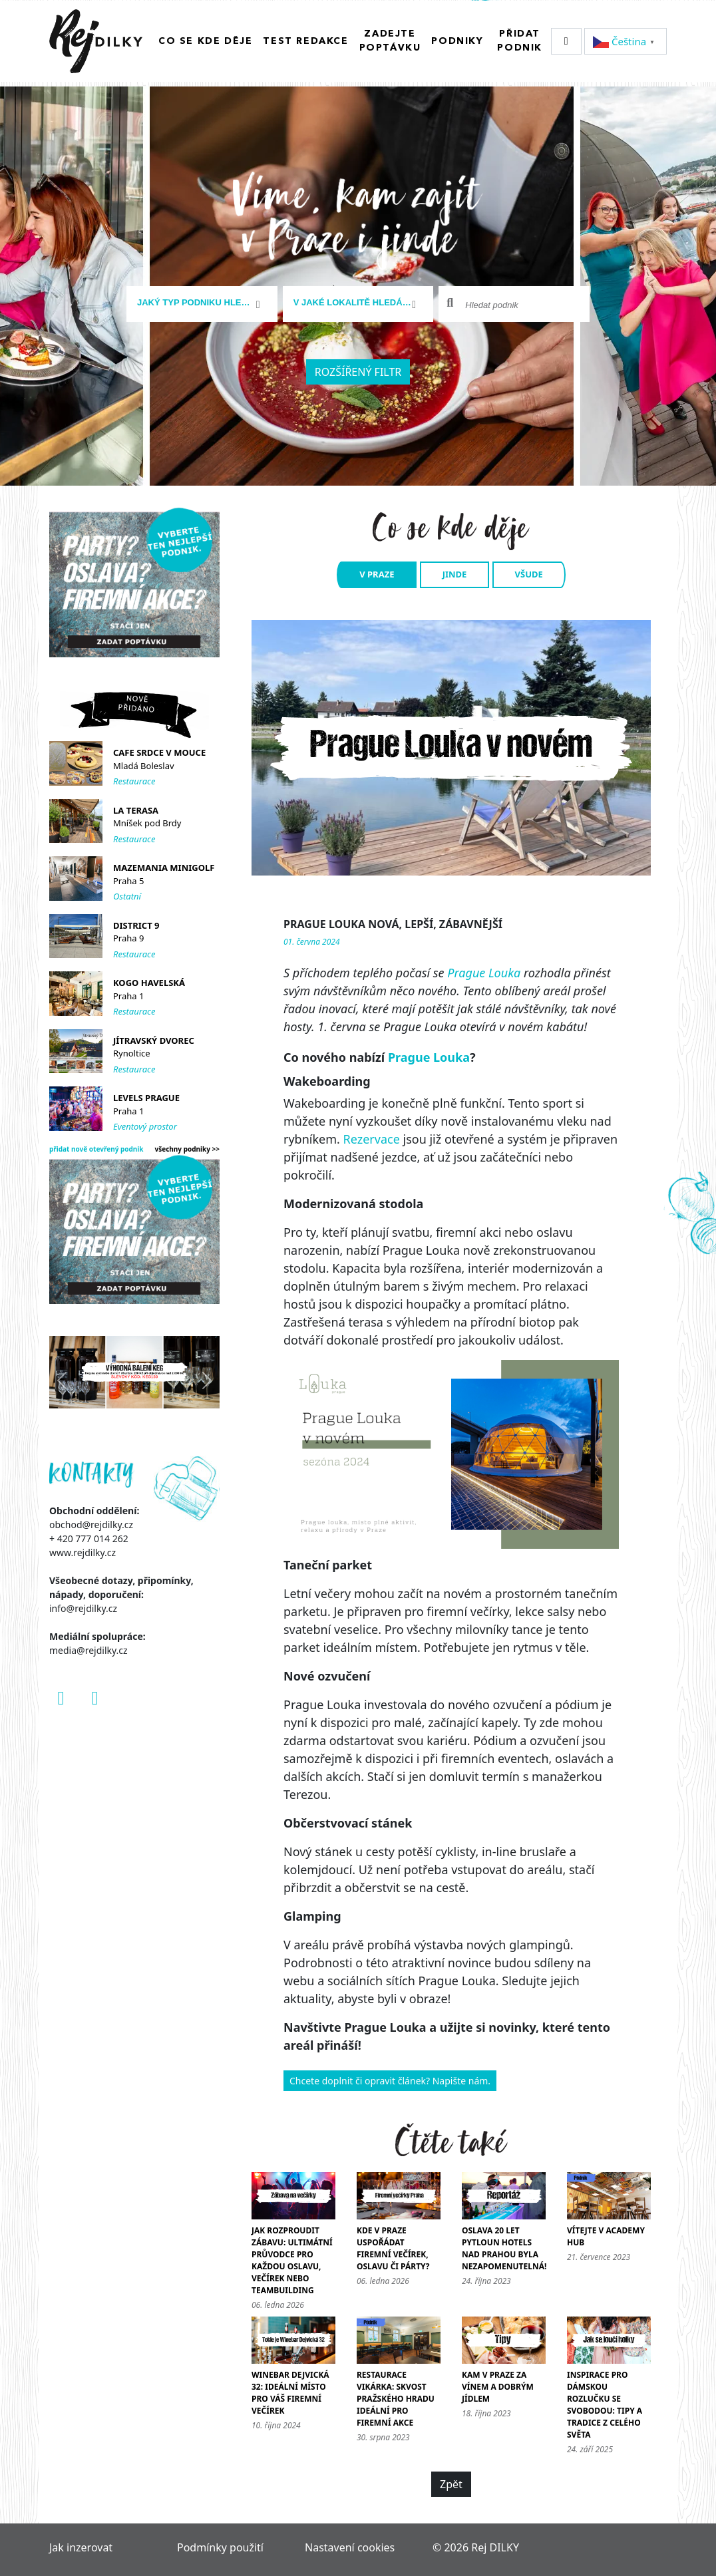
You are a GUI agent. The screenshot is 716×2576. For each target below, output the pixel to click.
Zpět (451, 2483)
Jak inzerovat (80, 2546)
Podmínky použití (220, 2546)
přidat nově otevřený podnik (96, 1148)
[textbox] (196, 302)
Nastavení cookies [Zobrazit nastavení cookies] (350, 2546)
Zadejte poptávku (390, 40)
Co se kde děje (205, 40)
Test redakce (305, 40)
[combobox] (201, 303)
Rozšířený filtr (358, 371)
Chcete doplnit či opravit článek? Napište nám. (389, 2080)
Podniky (457, 40)
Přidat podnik (519, 40)
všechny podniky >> (187, 1148)
